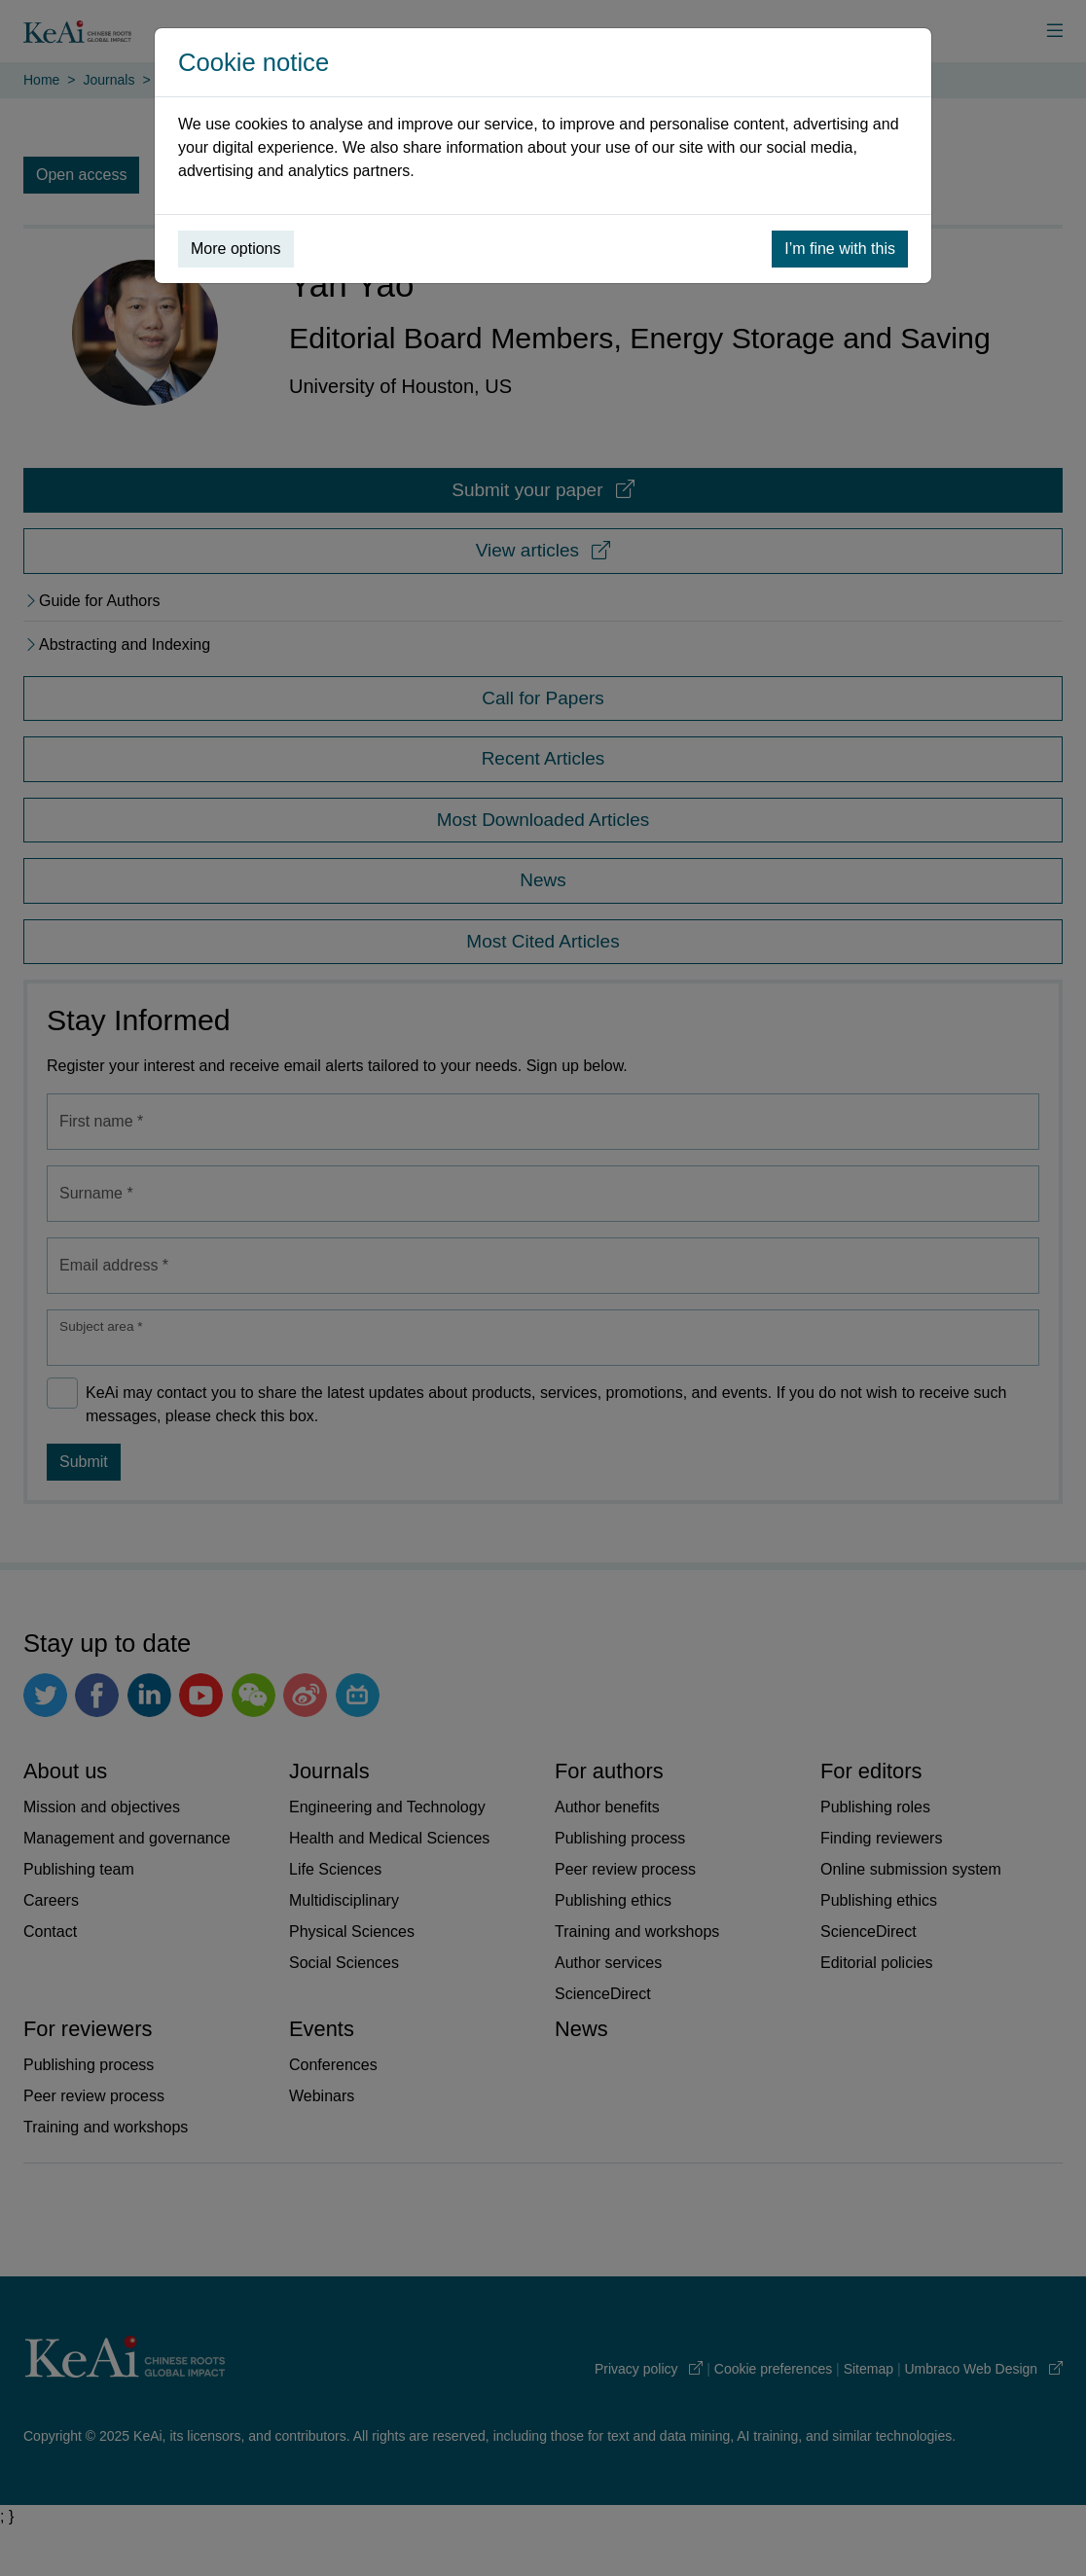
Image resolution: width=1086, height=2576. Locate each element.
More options (236, 248)
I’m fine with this (839, 248)
